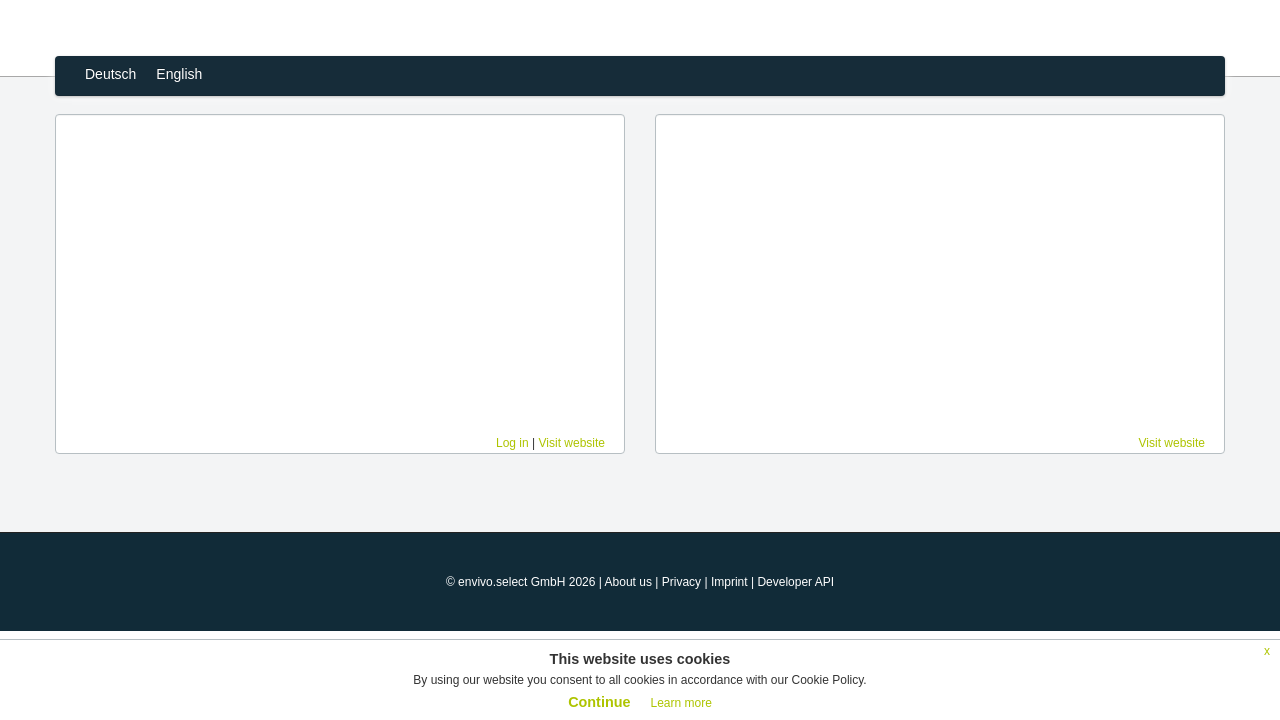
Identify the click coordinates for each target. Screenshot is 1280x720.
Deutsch (110, 74)
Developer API (795, 582)
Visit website (572, 443)
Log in (512, 443)
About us (628, 582)
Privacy (681, 582)
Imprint (729, 582)
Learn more (680, 703)
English (179, 74)
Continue (599, 702)
